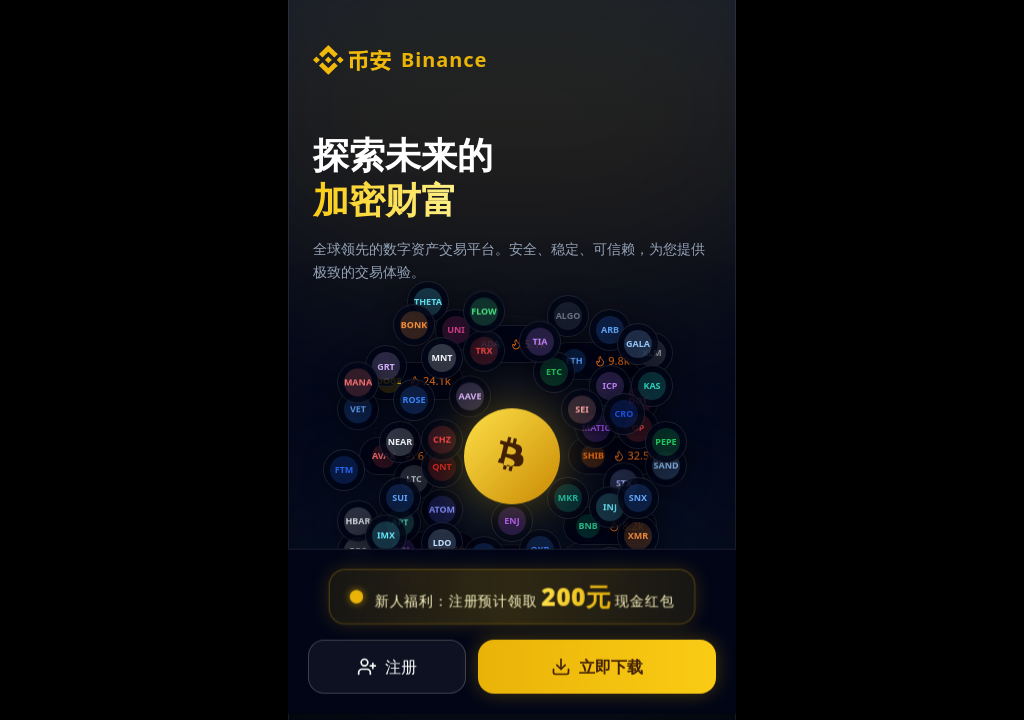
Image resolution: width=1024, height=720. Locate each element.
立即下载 (597, 668)
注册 (387, 668)
